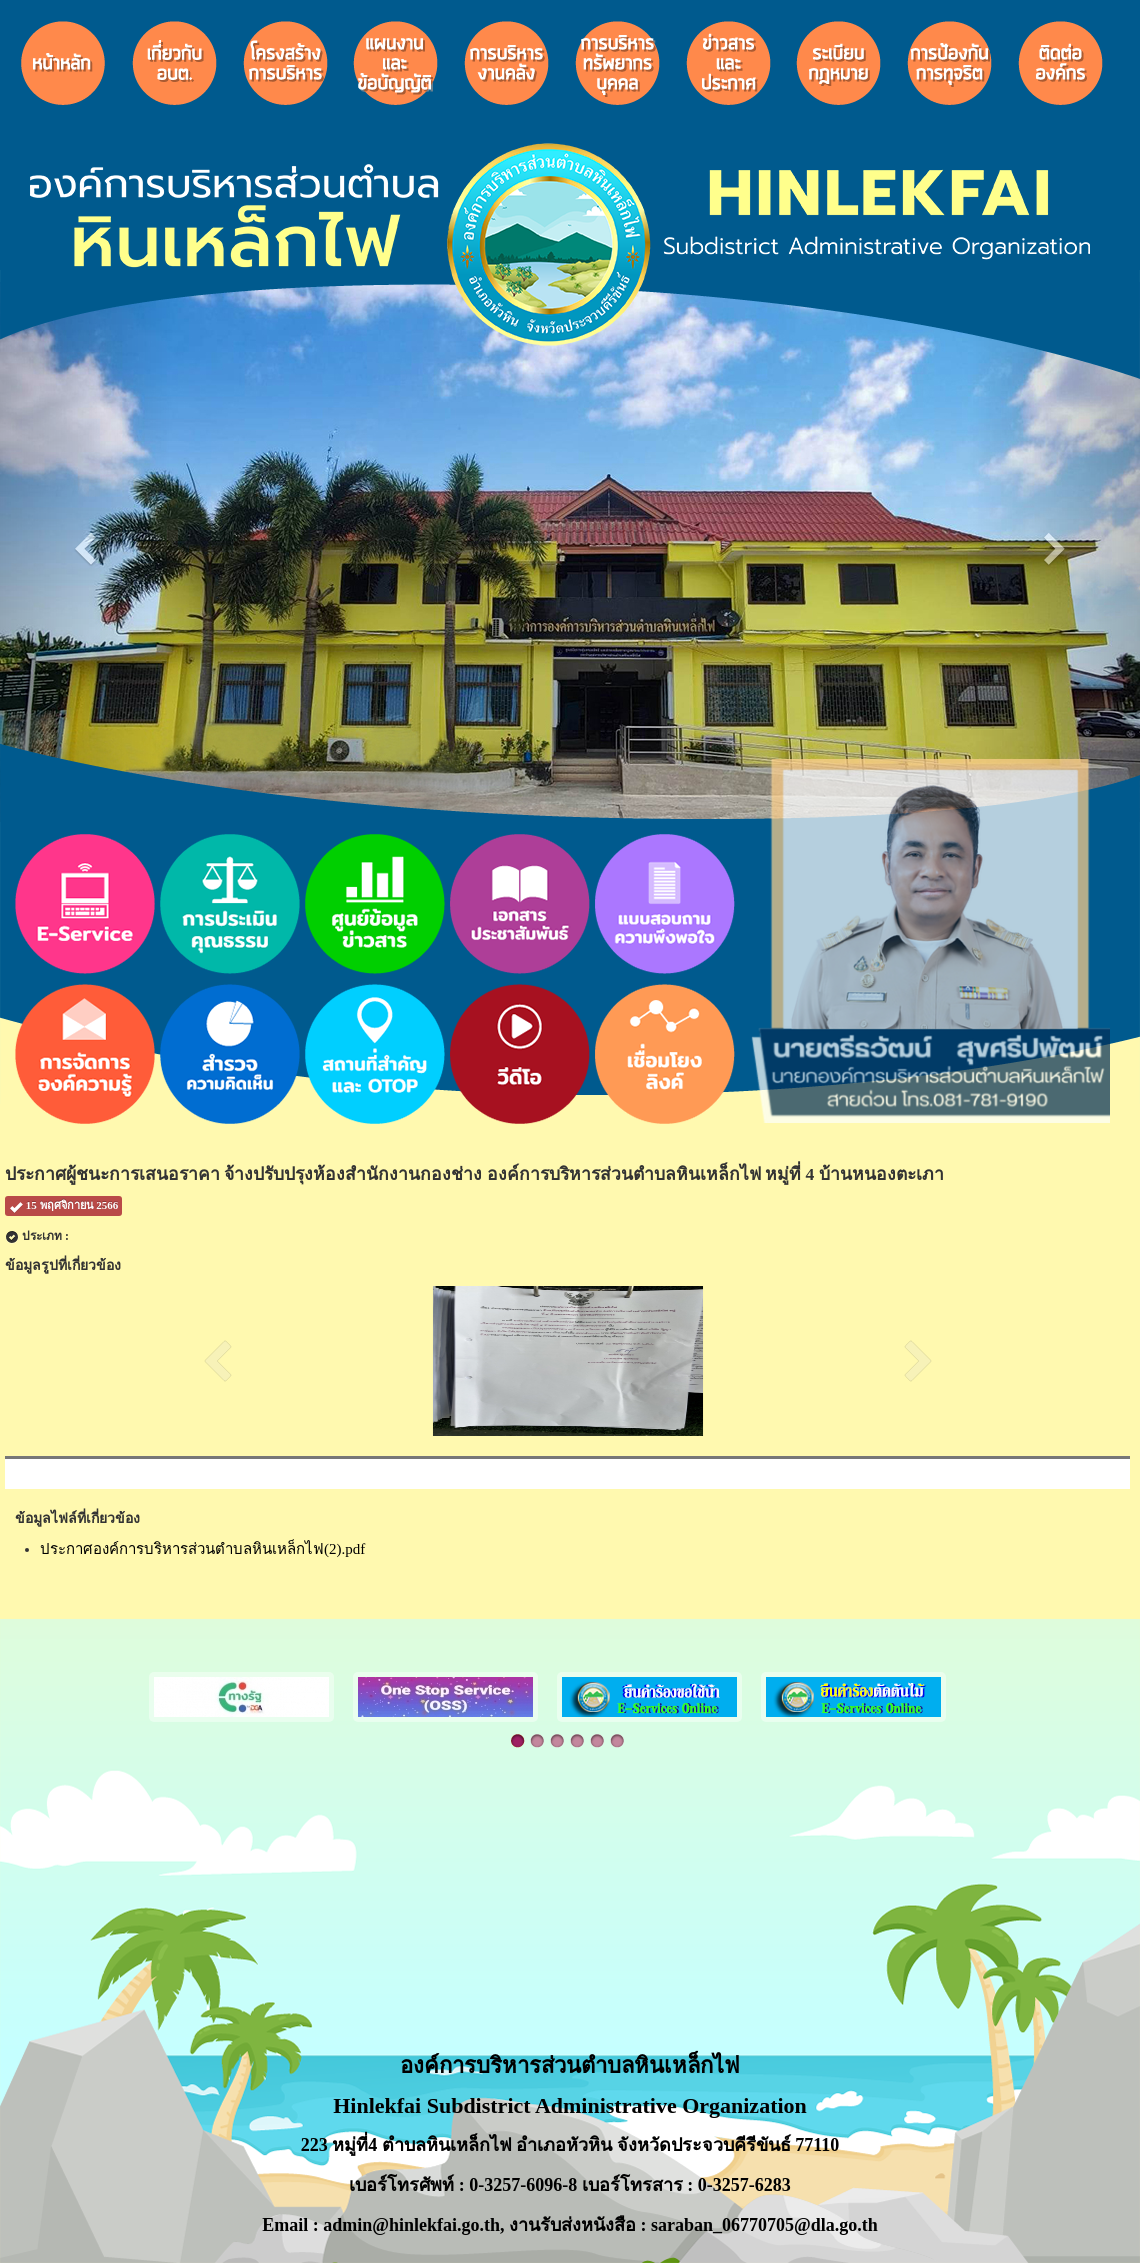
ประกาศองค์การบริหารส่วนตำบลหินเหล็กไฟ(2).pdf (202, 1549)
